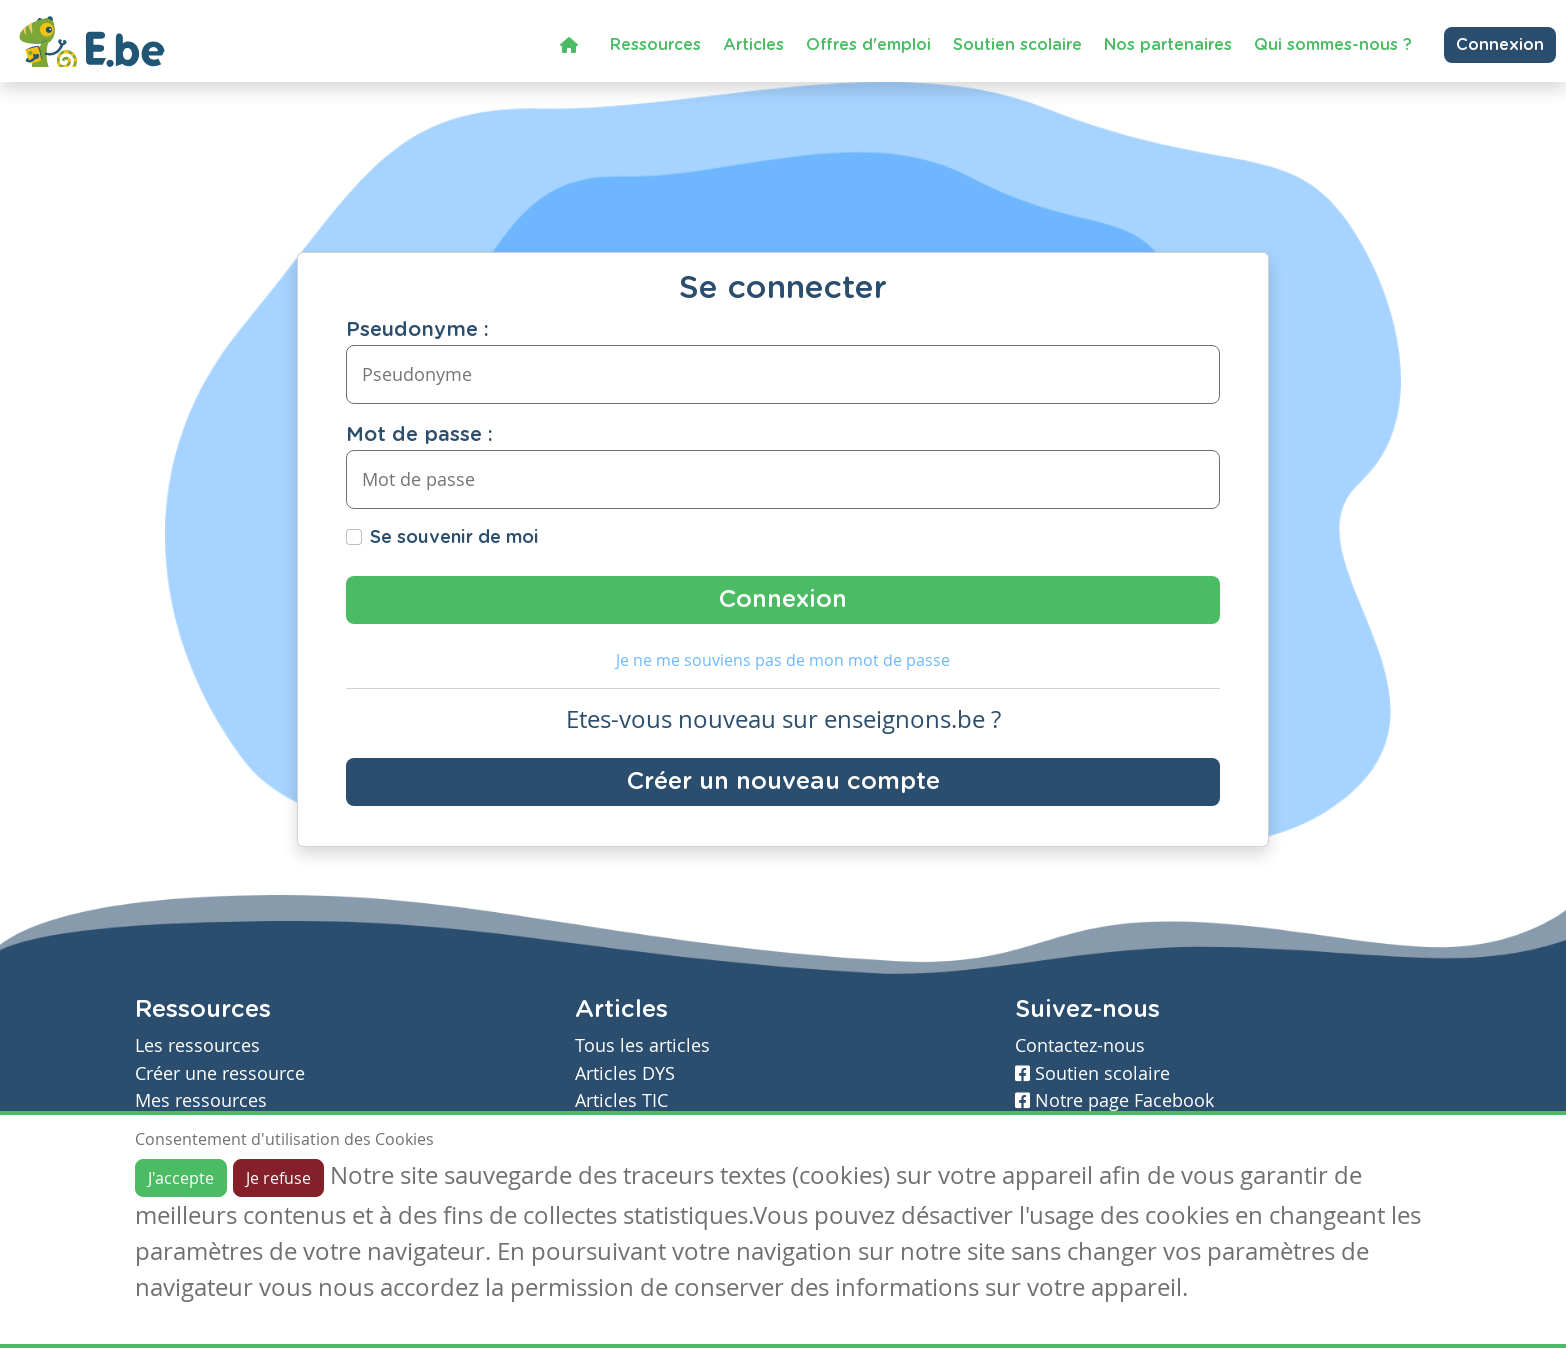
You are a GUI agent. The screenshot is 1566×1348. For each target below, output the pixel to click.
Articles (753, 45)
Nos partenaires (1168, 45)
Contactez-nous (1080, 1045)
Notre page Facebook (1114, 1100)
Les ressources (197, 1045)
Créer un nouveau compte (783, 782)
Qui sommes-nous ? (1333, 45)
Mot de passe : (419, 435)
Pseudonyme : (417, 330)
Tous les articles (642, 1045)
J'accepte (181, 1178)
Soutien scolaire (1017, 45)
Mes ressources (201, 1100)
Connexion (1500, 45)
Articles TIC (621, 1100)
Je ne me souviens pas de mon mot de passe (783, 660)
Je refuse (278, 1178)
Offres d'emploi (868, 45)
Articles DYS (625, 1073)
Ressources (655, 45)
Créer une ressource (220, 1073)
